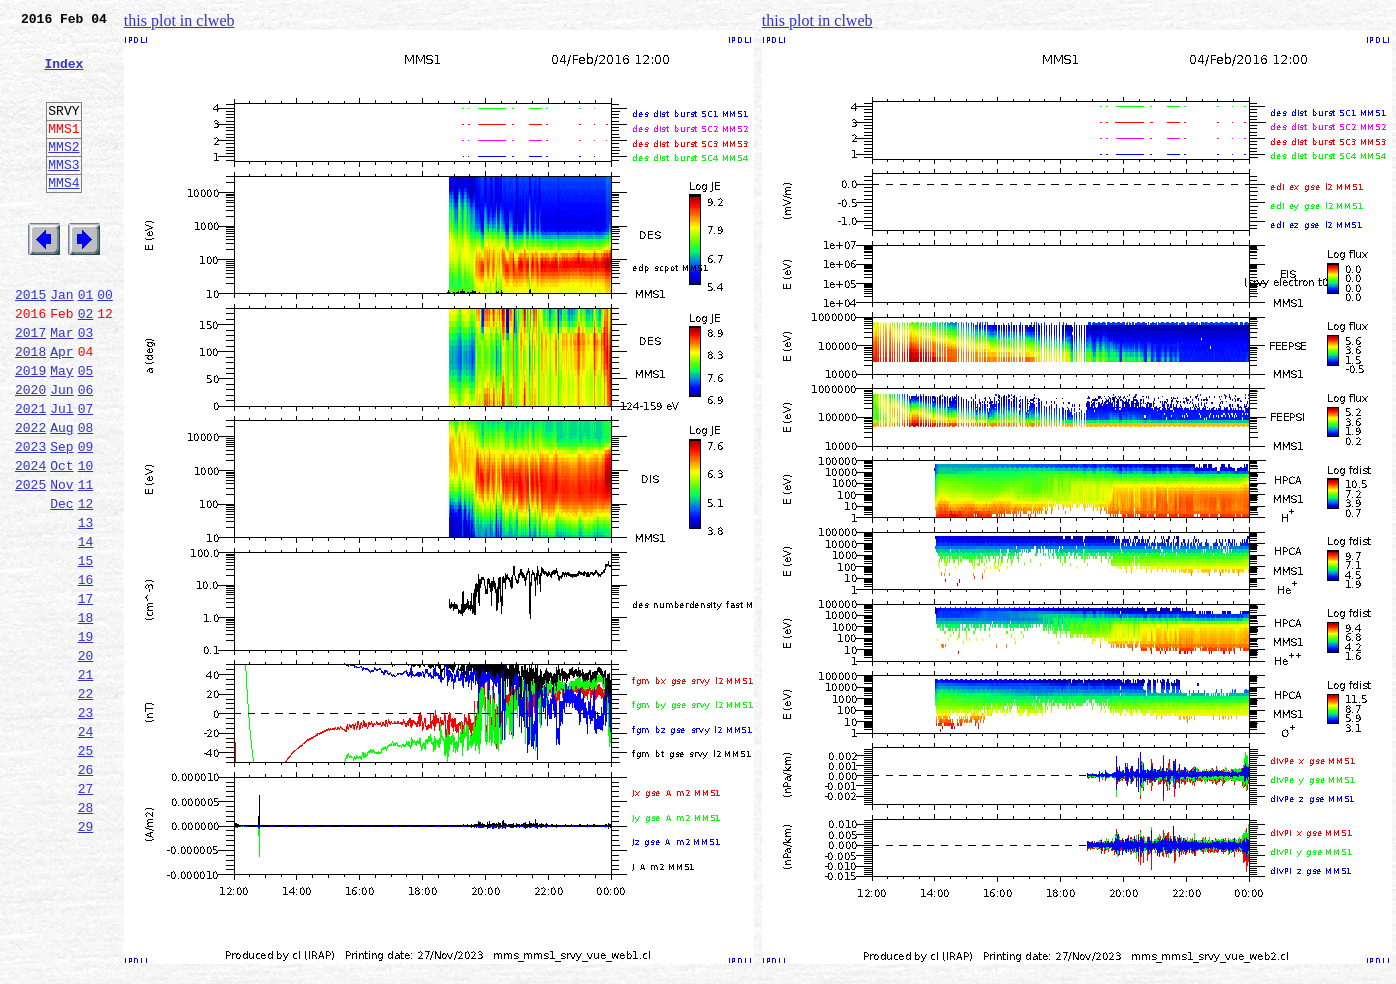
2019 (30, 430)
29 (86, 958)
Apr (61, 408)
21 (86, 782)
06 (86, 452)
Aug (61, 496)
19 (86, 738)
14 (86, 628)
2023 (30, 518)
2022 (30, 496)
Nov (61, 562)
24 (86, 848)
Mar (61, 386)
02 (86, 364)
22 (86, 804)
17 (86, 694)
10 (86, 540)
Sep (61, 518)
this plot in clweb (179, 20)
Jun (61, 452)
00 (105, 342)
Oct (61, 540)
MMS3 (63, 194)
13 (86, 606)
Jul (61, 474)
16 (86, 672)
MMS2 (63, 173)
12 (86, 584)
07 (86, 474)
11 (86, 562)
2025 (30, 562)
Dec (61, 584)
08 (86, 496)
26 (86, 892)
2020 (30, 452)
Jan (61, 342)
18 (86, 716)
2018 (30, 408)
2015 (30, 342)
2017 (30, 386)
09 (86, 518)
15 (86, 650)
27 (86, 914)
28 (86, 936)
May (61, 430)
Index (63, 75)
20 (86, 760)
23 (86, 826)
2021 (30, 474)
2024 (30, 540)
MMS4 (63, 215)
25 (86, 870)
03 (86, 386)
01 (86, 342)
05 (86, 430)
